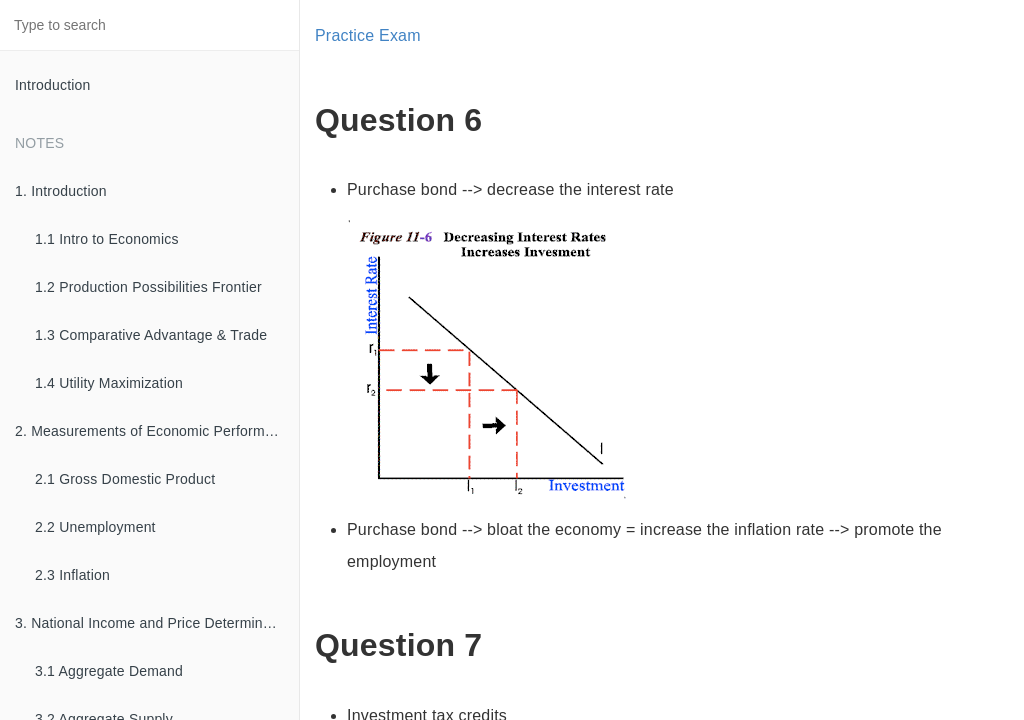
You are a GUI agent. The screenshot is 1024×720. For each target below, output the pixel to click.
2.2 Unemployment (95, 527)
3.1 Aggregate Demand (109, 671)
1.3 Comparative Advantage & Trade (151, 335)
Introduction (53, 85)
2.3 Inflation (72, 575)
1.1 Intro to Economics (107, 239)
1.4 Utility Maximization (109, 383)
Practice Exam (368, 35)
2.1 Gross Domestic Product (125, 479)
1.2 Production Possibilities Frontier (148, 287)
